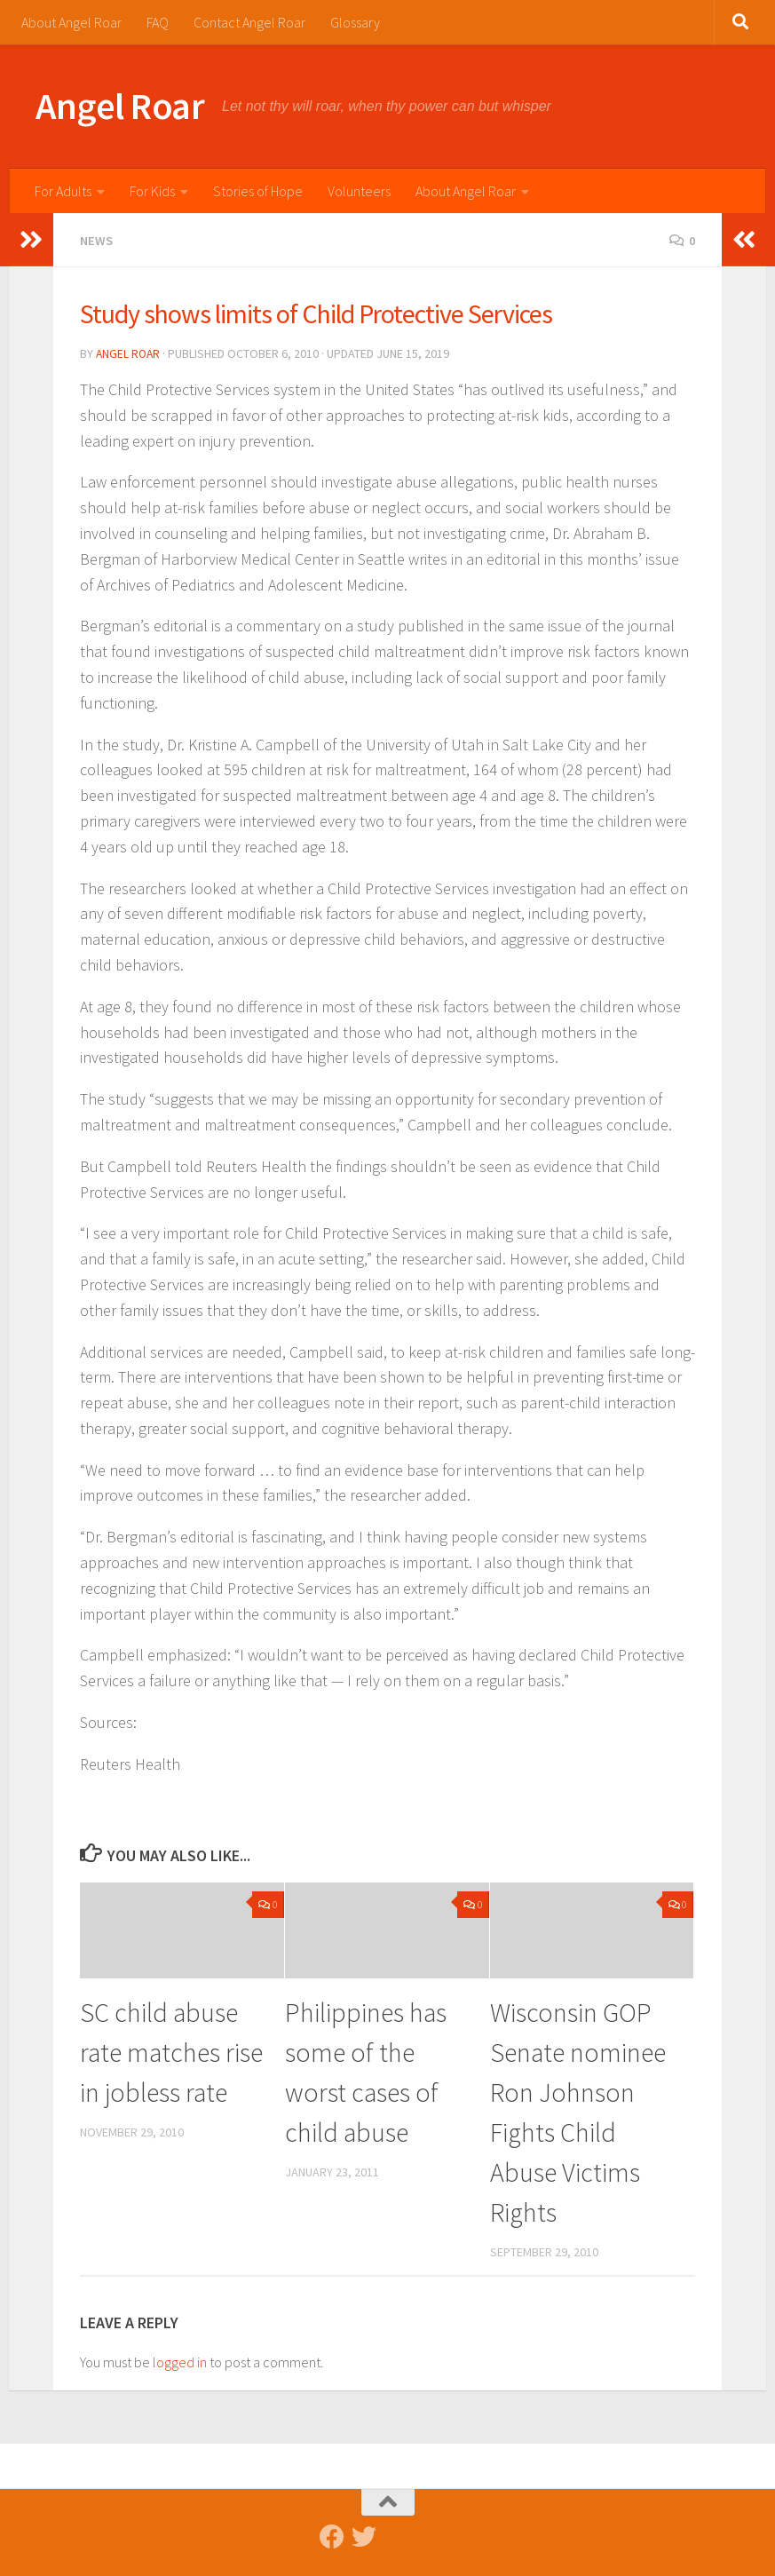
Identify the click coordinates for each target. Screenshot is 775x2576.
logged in (180, 2360)
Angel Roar (120, 106)
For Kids (152, 191)
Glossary (355, 22)
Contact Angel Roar (249, 22)
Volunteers (359, 191)
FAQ (157, 22)
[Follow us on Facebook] (332, 2535)
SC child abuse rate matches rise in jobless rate (171, 2050)
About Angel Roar (71, 22)
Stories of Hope (258, 191)
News (97, 240)
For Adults (63, 191)
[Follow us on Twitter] (364, 2535)
